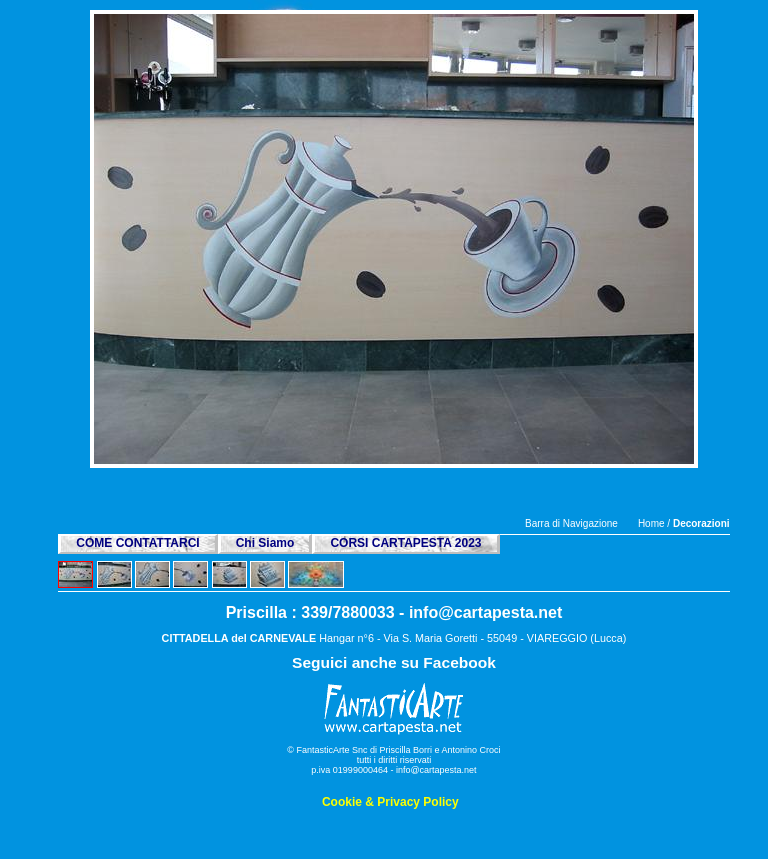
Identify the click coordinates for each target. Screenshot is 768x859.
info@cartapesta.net (485, 612)
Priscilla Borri (406, 750)
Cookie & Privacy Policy (390, 802)
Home (651, 523)
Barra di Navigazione (571, 523)
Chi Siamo (265, 543)
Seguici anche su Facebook (394, 662)
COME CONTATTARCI (137, 543)
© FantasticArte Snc (327, 750)
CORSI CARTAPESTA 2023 (405, 543)
